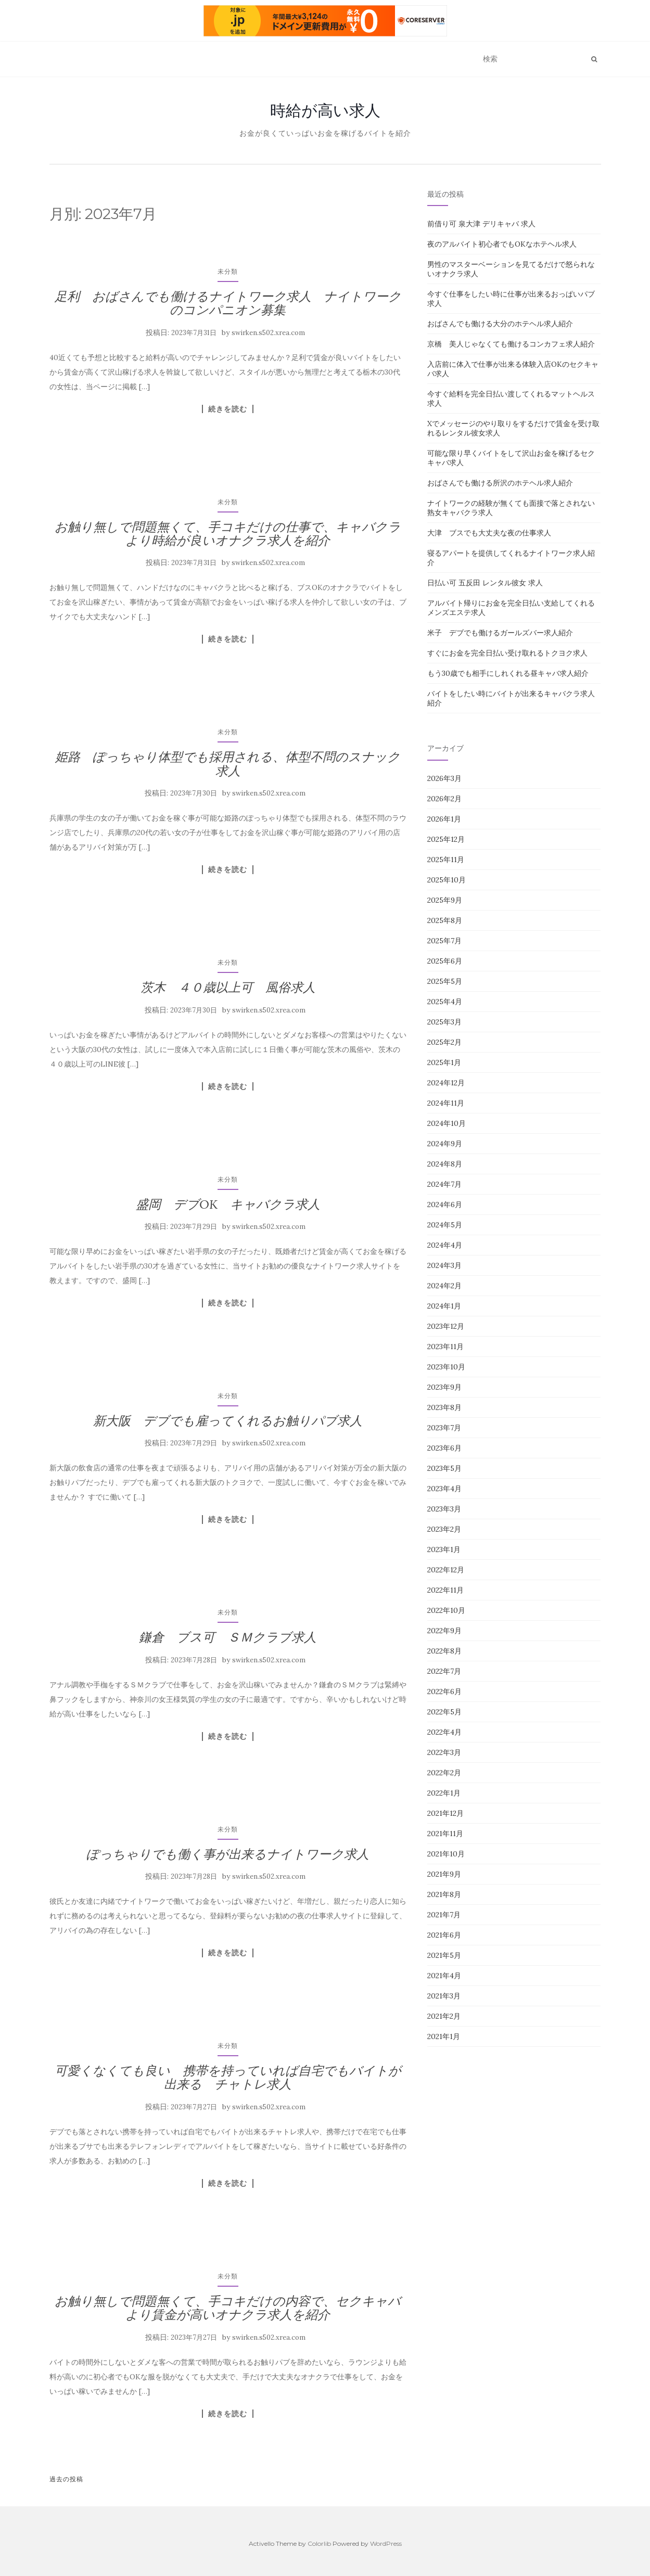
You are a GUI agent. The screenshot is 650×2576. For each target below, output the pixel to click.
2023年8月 (444, 1407)
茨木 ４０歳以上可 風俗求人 (228, 987)
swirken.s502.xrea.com (268, 332)
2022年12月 (445, 1569)
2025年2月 (444, 1042)
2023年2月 (444, 1529)
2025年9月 (444, 900)
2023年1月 (444, 1549)
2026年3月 (444, 778)
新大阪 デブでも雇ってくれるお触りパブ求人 (227, 1421)
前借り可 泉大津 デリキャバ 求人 (481, 223)
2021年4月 (444, 1975)
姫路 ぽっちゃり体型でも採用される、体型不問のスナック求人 (227, 763)
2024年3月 (444, 1265)
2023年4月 (444, 1488)
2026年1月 (444, 819)
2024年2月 (444, 1285)
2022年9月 (444, 1630)
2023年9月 (444, 1387)
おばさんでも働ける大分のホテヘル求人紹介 (500, 323)
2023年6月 (444, 1448)
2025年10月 (446, 880)
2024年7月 (444, 1184)
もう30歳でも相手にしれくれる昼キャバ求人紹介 (508, 673)
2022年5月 (444, 1711)
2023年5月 (444, 1468)
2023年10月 (446, 1367)
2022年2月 (444, 1772)
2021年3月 (444, 1996)
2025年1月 (444, 1062)
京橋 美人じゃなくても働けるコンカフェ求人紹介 (511, 344)
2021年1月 (443, 2036)
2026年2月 (444, 798)
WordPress (386, 2543)
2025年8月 (444, 920)
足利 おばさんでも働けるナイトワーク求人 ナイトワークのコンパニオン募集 (228, 303)
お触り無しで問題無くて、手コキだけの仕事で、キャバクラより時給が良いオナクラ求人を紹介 (228, 533)
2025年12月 (446, 839)
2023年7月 (444, 1427)
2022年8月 (444, 1651)
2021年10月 (446, 1854)
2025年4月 (444, 1001)
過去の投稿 (66, 2479)
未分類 (228, 271)
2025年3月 (444, 1022)
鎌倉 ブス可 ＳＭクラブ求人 (227, 1637)
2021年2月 (444, 2016)
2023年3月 (444, 1509)
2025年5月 (444, 981)
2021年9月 (444, 1874)
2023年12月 (445, 1326)
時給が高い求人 (325, 110)
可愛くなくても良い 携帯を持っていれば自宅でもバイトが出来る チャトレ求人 (228, 2077)
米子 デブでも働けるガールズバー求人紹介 (500, 632)
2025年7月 (444, 940)
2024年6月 (444, 1204)
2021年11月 (445, 1833)
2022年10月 (446, 1610)
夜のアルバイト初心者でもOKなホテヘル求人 (502, 244)
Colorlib (319, 2543)
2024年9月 (444, 1143)
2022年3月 (444, 1752)
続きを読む (227, 409)
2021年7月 (444, 1914)
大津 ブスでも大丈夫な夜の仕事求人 (489, 532)
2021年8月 (444, 1894)
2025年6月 (444, 961)
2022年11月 (445, 1590)
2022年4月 (444, 1732)
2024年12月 (446, 1082)
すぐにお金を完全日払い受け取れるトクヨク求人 (507, 653)
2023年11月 (445, 1346)
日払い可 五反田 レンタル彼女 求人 (485, 582)
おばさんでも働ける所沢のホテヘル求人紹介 (500, 483)
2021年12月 (445, 1813)
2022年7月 (444, 1671)
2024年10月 (446, 1123)
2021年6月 (444, 1935)
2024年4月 (444, 1245)
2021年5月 (444, 1955)
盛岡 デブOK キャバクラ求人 (228, 1204)
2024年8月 (444, 1164)
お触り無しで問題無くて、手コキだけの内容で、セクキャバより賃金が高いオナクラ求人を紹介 (228, 2308)
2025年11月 (445, 859)
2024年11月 (445, 1103)
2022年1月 (444, 1793)
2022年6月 (444, 1691)
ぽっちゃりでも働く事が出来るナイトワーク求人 (227, 1854)
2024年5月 (444, 1224)
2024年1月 (444, 1306)
